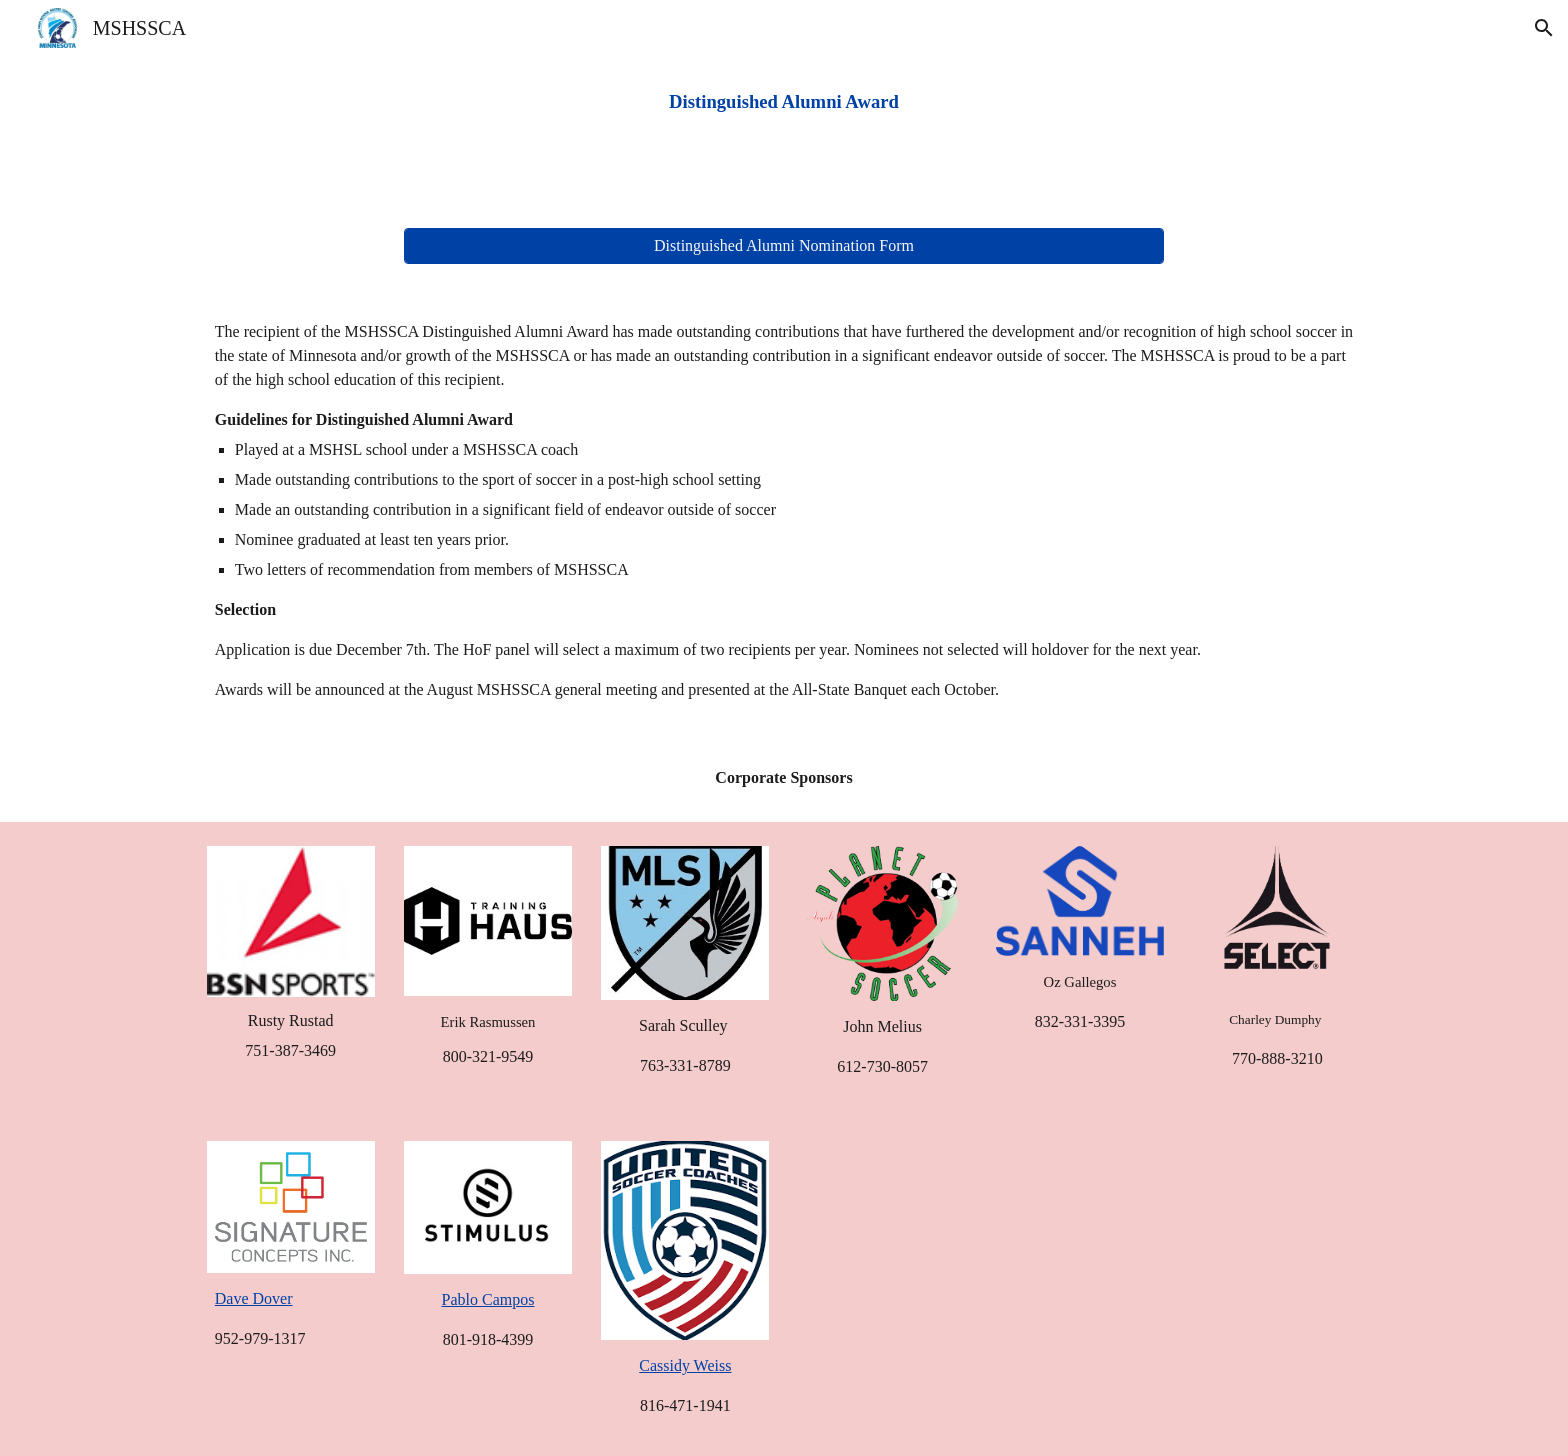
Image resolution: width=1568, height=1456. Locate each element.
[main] (784, 102)
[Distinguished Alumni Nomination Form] (784, 246)
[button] (1544, 28)
